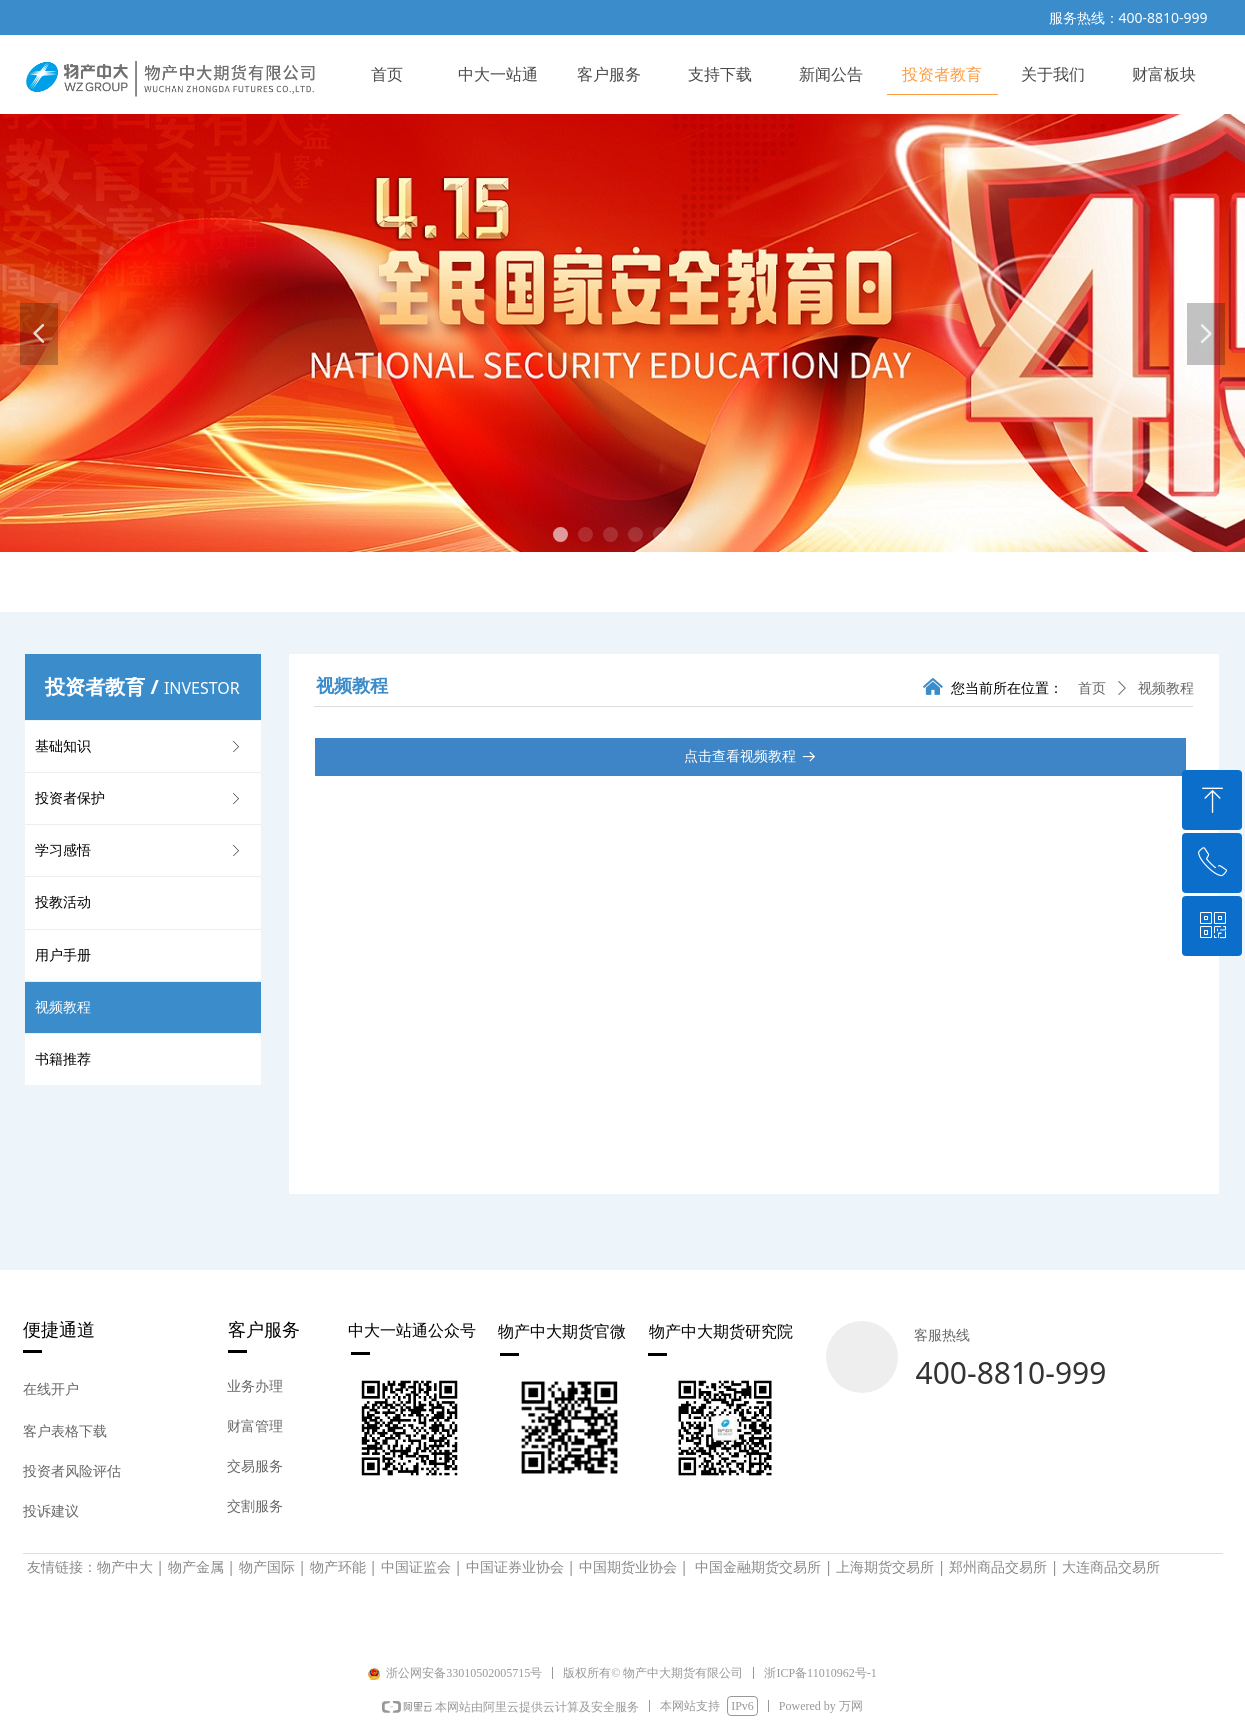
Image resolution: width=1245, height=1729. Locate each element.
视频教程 (1166, 688)
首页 (1092, 688)
